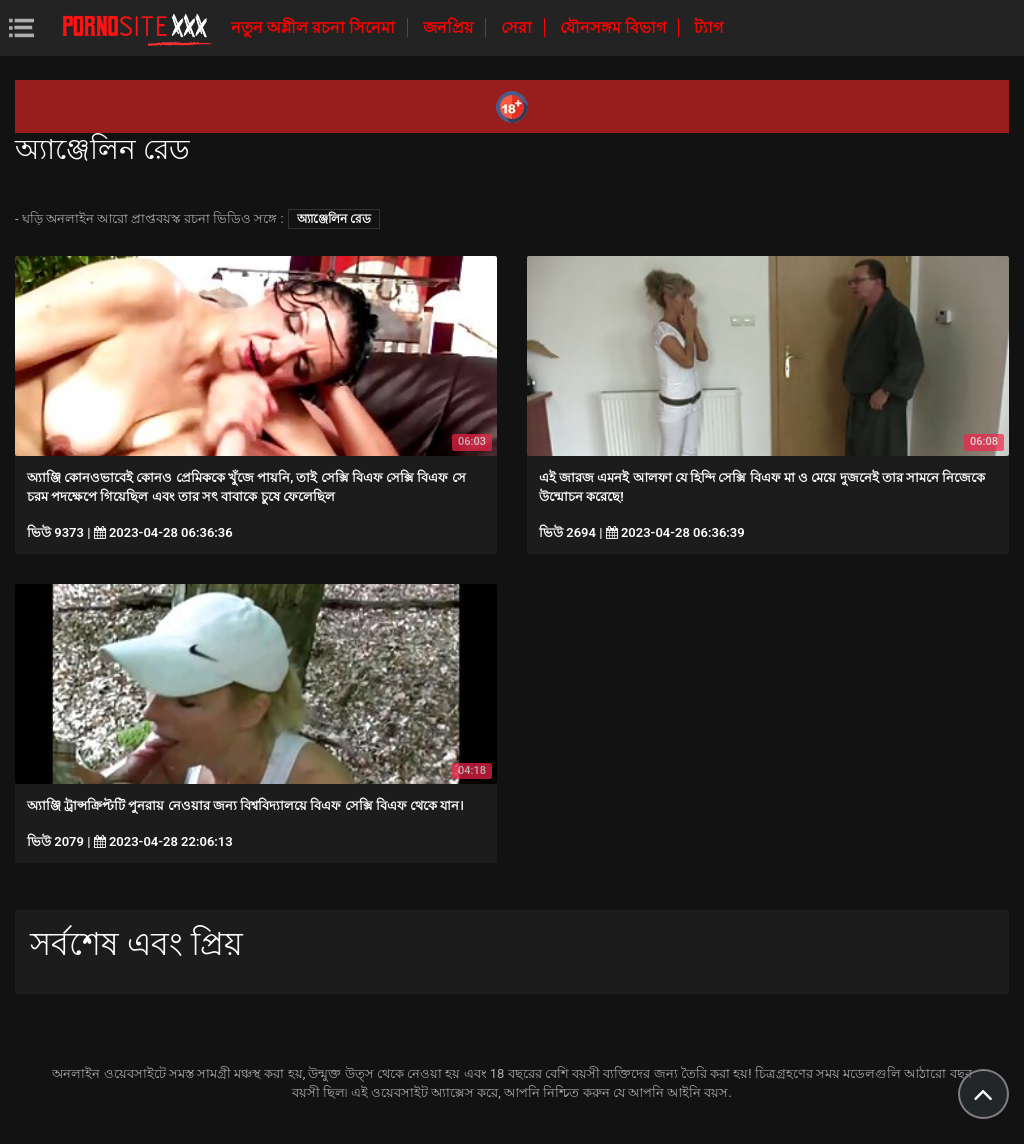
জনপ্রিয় (450, 27)
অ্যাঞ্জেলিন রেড (334, 219)
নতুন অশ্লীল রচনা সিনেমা (315, 27)
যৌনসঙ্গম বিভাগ (615, 27)
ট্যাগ (708, 27)
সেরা (518, 27)
